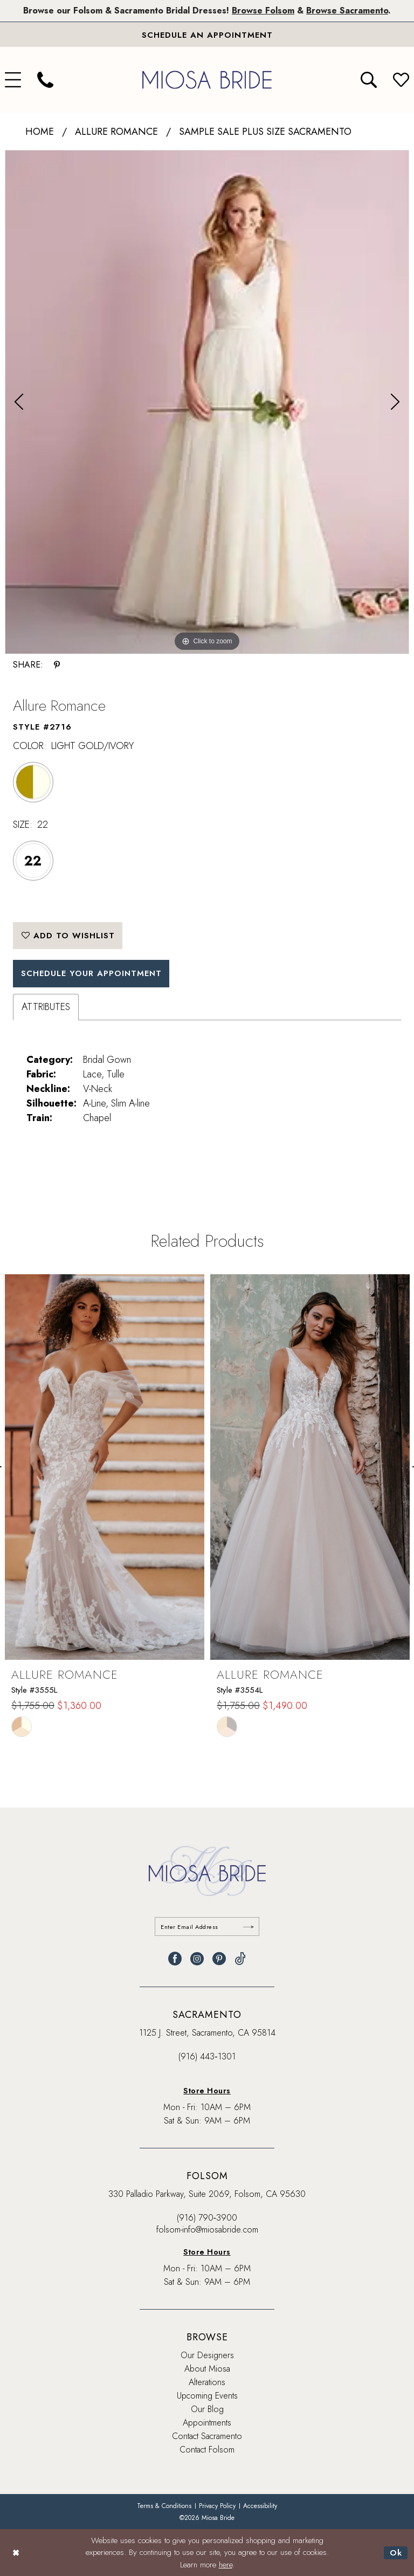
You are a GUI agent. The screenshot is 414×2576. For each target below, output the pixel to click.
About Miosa (207, 2368)
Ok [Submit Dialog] (396, 2552)
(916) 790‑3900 (207, 2217)
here (225, 2565)
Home (39, 132)
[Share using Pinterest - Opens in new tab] (57, 665)
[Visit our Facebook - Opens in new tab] (175, 1959)
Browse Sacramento (347, 10)
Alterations (207, 2382)
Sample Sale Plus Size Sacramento (265, 132)
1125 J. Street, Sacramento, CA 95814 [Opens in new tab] (207, 2033)
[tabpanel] (207, 402)
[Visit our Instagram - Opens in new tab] (197, 1959)
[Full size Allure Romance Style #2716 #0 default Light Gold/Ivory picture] (207, 402)
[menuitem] (45, 80)
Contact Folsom (207, 2449)
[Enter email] (207, 1926)
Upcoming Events (207, 2395)
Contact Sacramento (207, 2436)
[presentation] (104, 1467)
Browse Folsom (263, 10)
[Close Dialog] (15, 2552)
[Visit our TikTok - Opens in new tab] (240, 1959)
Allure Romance (116, 132)
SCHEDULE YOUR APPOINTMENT (92, 973)
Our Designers (207, 2355)
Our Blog (207, 2409)
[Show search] (369, 80)
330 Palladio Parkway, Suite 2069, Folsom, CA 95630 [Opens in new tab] (207, 2194)
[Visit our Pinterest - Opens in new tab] (219, 1959)
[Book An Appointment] (207, 34)
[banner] (207, 79)
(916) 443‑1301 (206, 2056)
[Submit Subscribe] (249, 1926)
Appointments (207, 2422)
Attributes (46, 1007)
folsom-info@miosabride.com (207, 2229)
